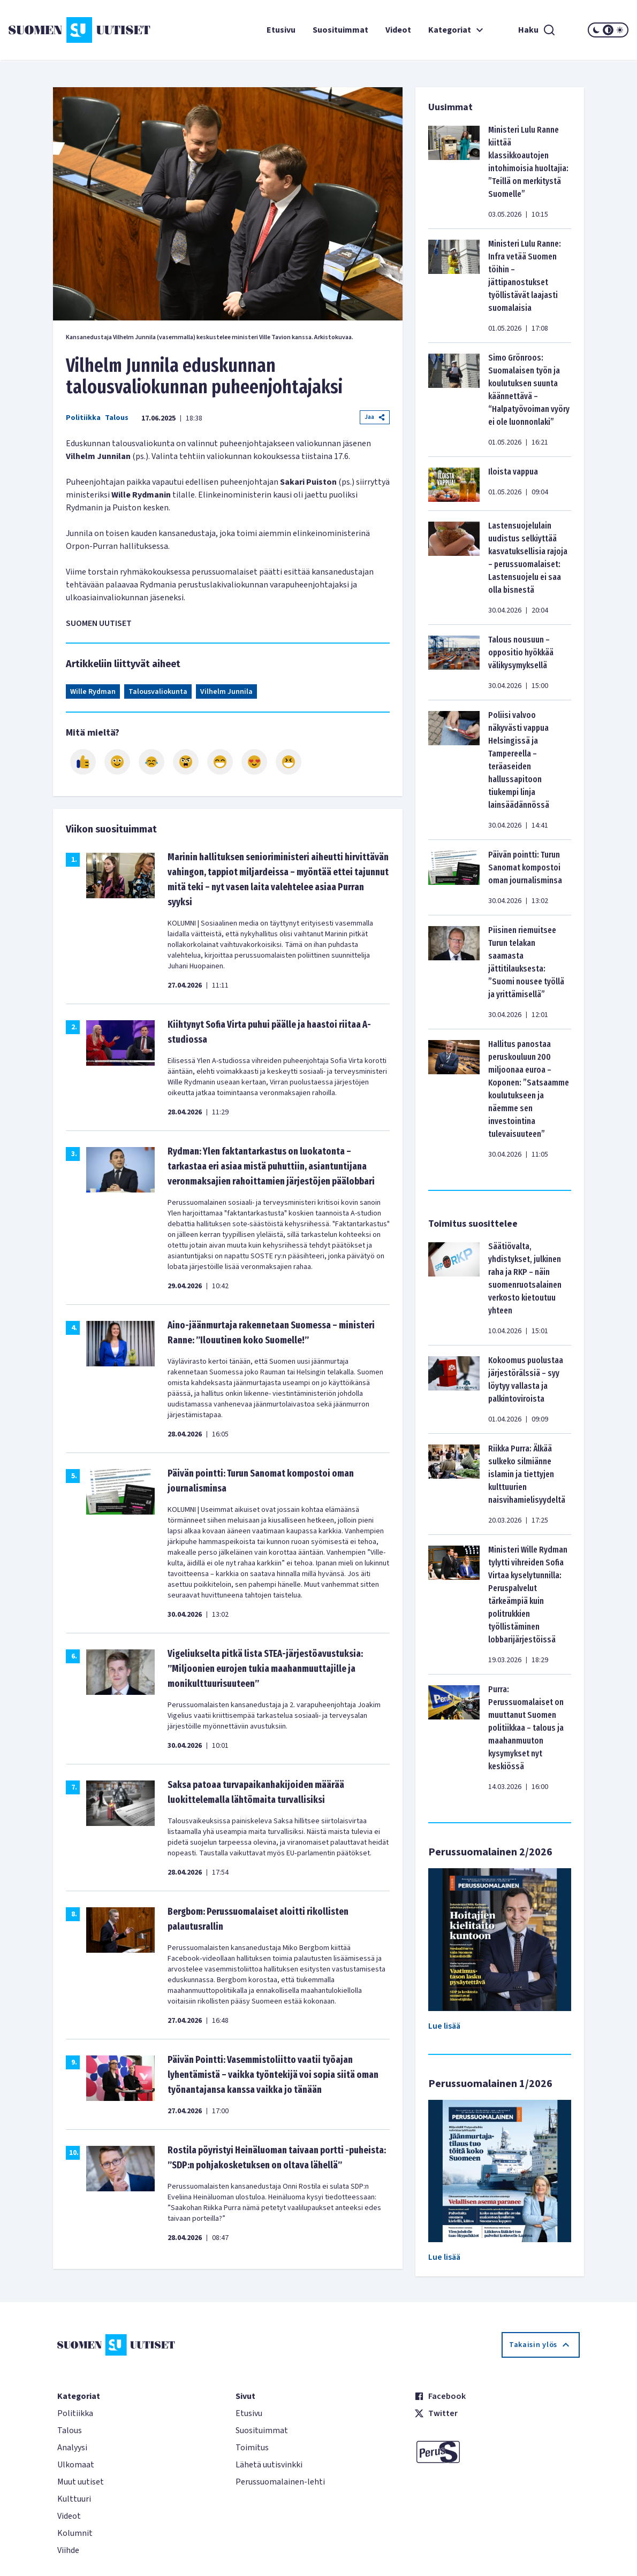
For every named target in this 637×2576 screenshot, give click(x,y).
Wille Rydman (93, 691)
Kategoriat (457, 30)
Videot (398, 30)
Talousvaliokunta (157, 691)
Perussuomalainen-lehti (280, 2482)
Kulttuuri (74, 2499)
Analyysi (72, 2447)
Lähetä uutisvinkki (269, 2465)
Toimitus (252, 2447)
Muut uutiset (80, 2482)
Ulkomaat (75, 2465)
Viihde (68, 2550)
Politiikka (83, 417)
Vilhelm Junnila (226, 691)
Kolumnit (75, 2533)
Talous (116, 417)
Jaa (375, 417)
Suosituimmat (340, 30)
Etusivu (281, 30)
